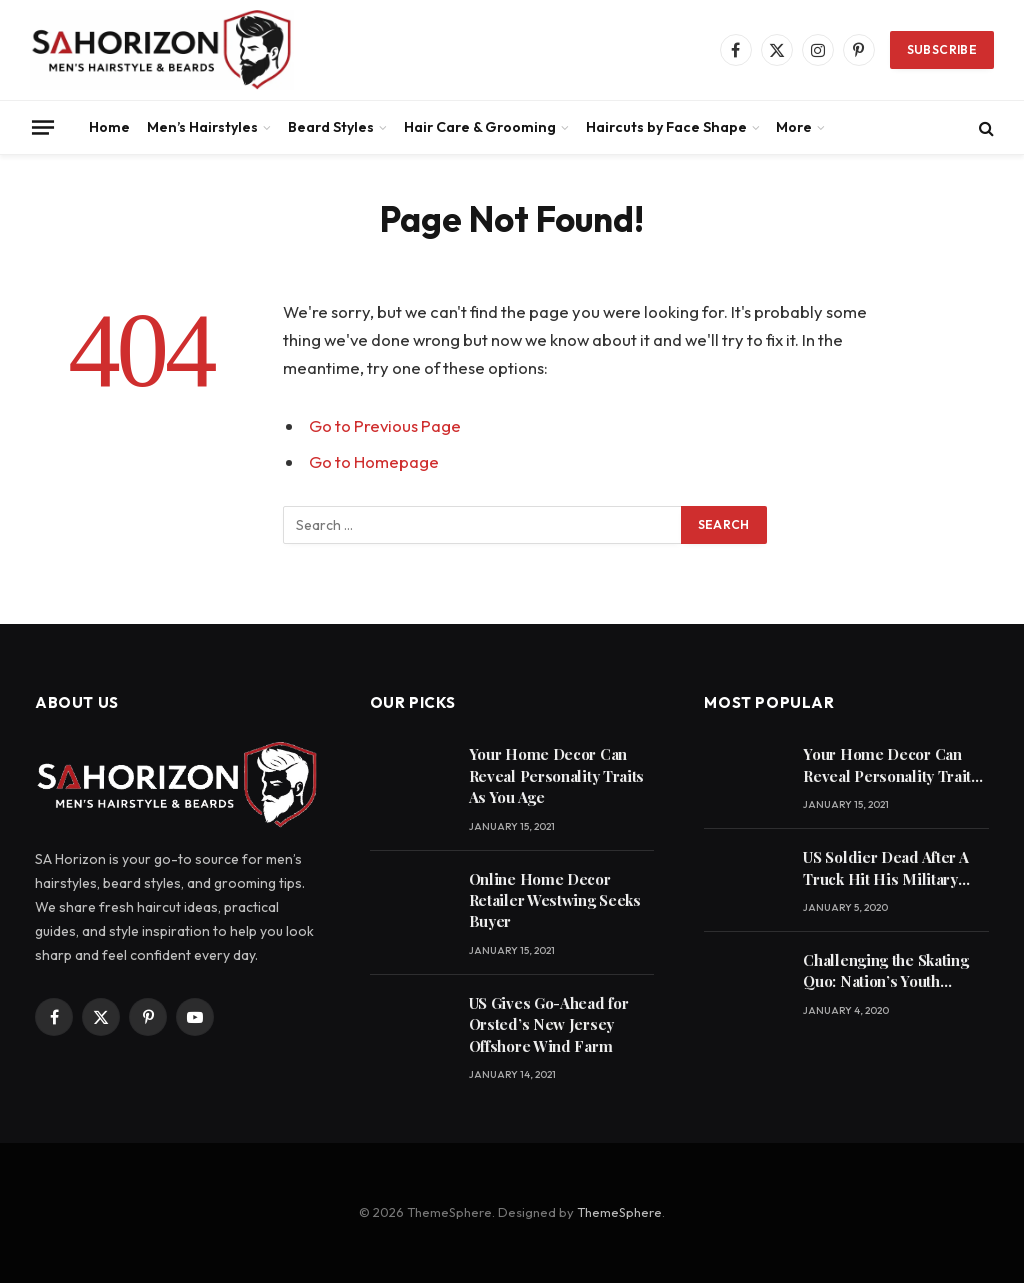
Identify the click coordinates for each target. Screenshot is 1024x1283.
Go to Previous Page (385, 425)
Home (109, 127)
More (794, 127)
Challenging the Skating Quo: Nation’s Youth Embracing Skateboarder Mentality (890, 971)
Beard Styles (331, 127)
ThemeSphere (619, 1212)
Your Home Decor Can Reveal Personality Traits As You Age (557, 775)
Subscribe (942, 49)
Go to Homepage (374, 461)
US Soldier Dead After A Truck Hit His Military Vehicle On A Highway (885, 868)
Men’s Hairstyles (202, 127)
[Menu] (43, 127)
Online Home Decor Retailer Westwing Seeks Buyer (555, 900)
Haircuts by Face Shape (666, 127)
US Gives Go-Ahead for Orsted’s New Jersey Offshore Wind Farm (549, 1024)
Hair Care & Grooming (480, 127)
